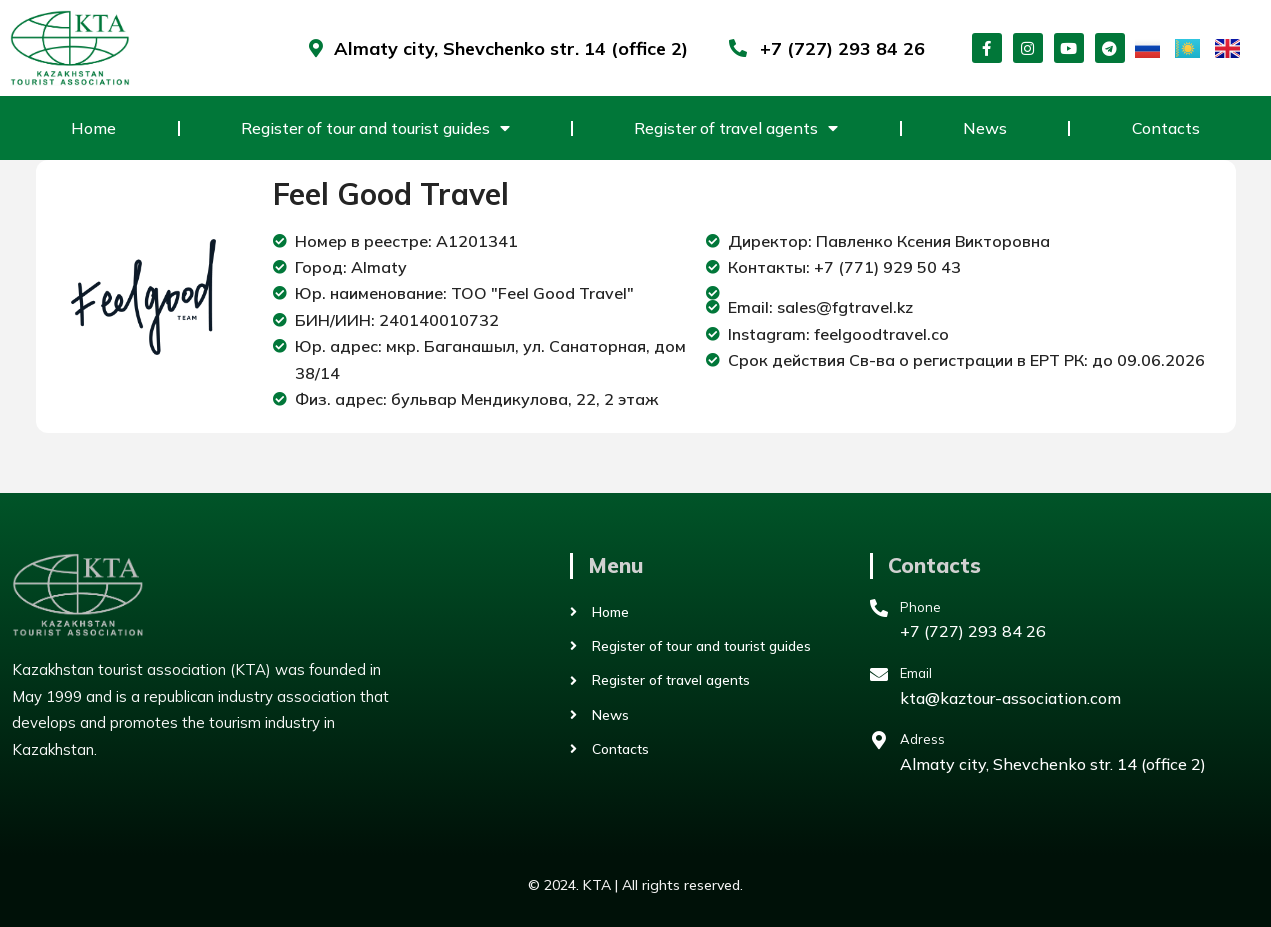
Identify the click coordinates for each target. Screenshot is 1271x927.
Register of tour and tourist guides (375, 128)
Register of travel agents (736, 128)
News (985, 128)
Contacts (1166, 128)
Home (93, 128)
